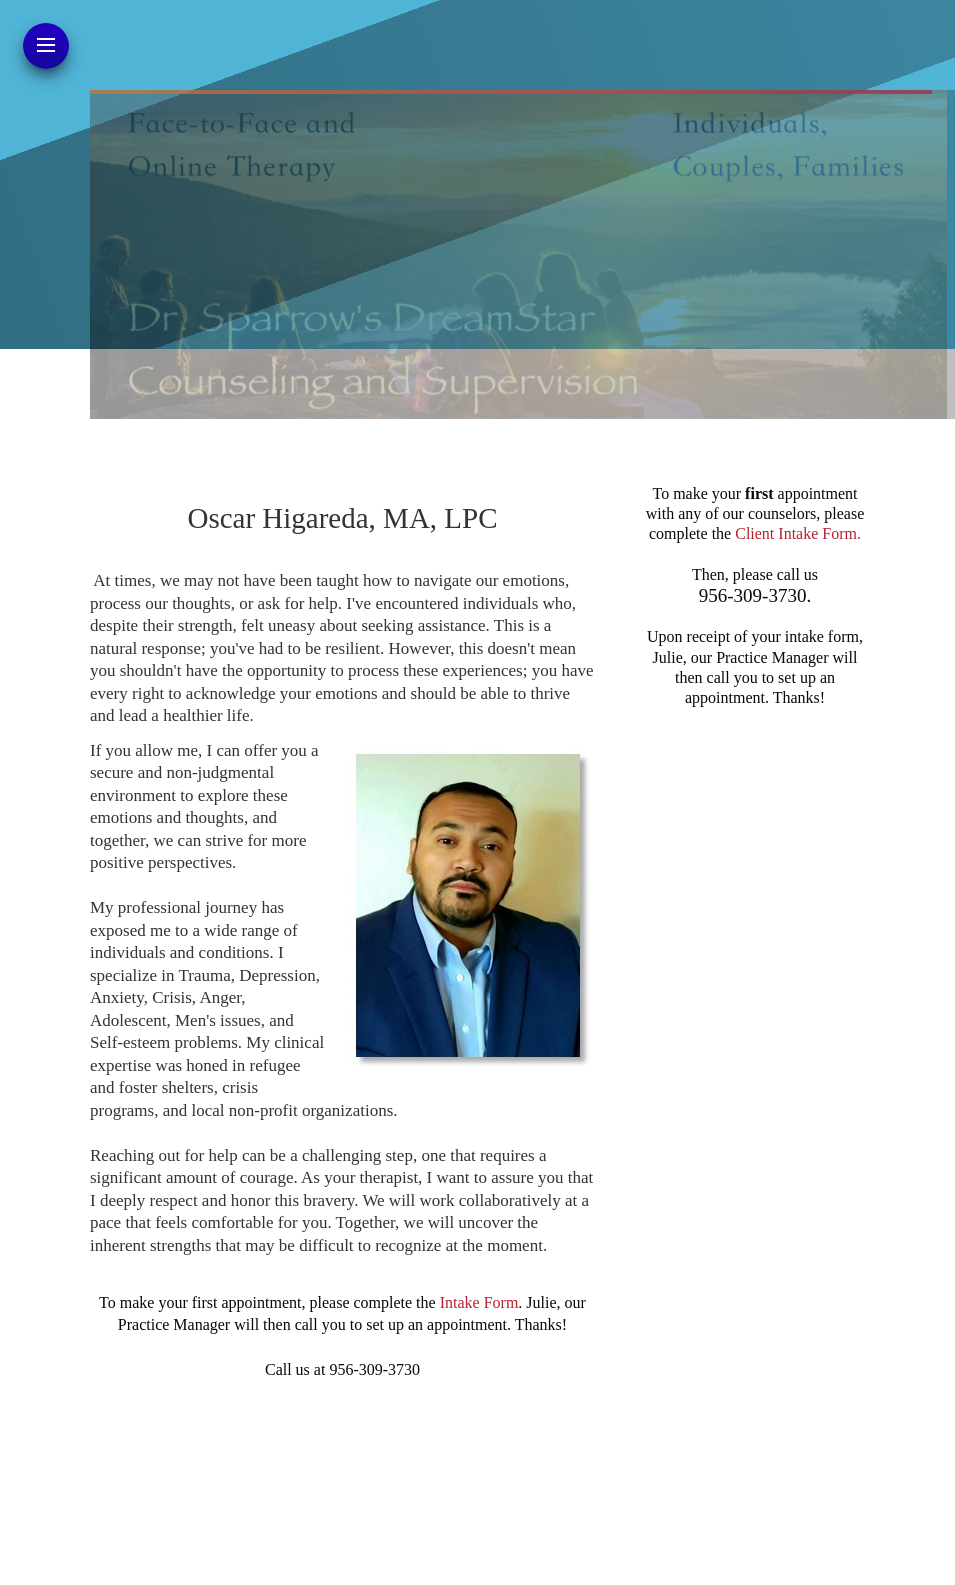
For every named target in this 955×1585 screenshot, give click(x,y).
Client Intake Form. (798, 533)
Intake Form (479, 1302)
